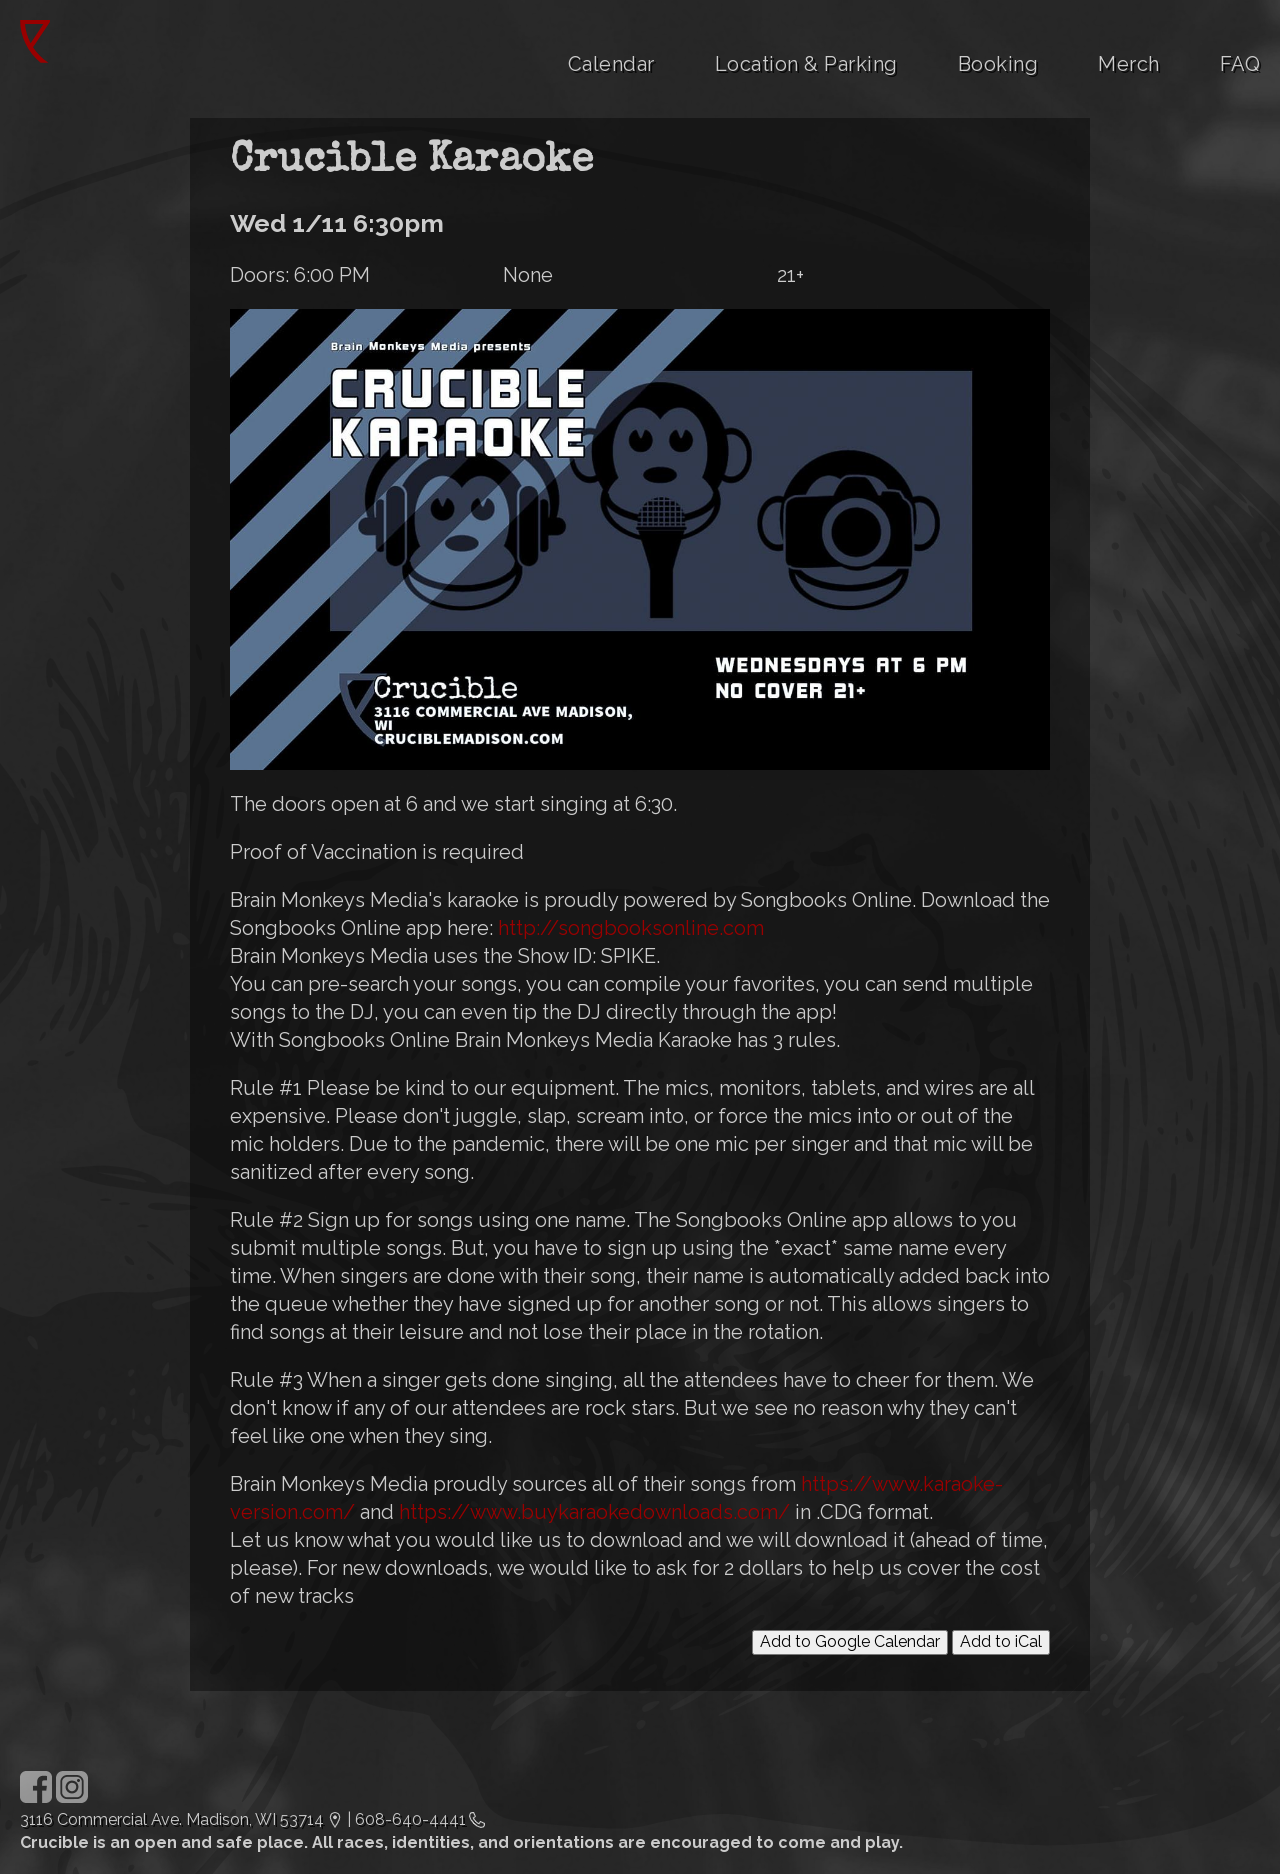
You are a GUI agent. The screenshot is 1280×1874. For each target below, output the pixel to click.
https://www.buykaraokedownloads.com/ (594, 1512)
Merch (1129, 64)
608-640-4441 (410, 1819)
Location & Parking (806, 64)
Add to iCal (1001, 1641)
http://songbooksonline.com (631, 928)
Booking (998, 64)
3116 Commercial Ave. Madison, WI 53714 (172, 1819)
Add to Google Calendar (850, 1641)
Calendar (611, 64)
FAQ (1240, 64)
